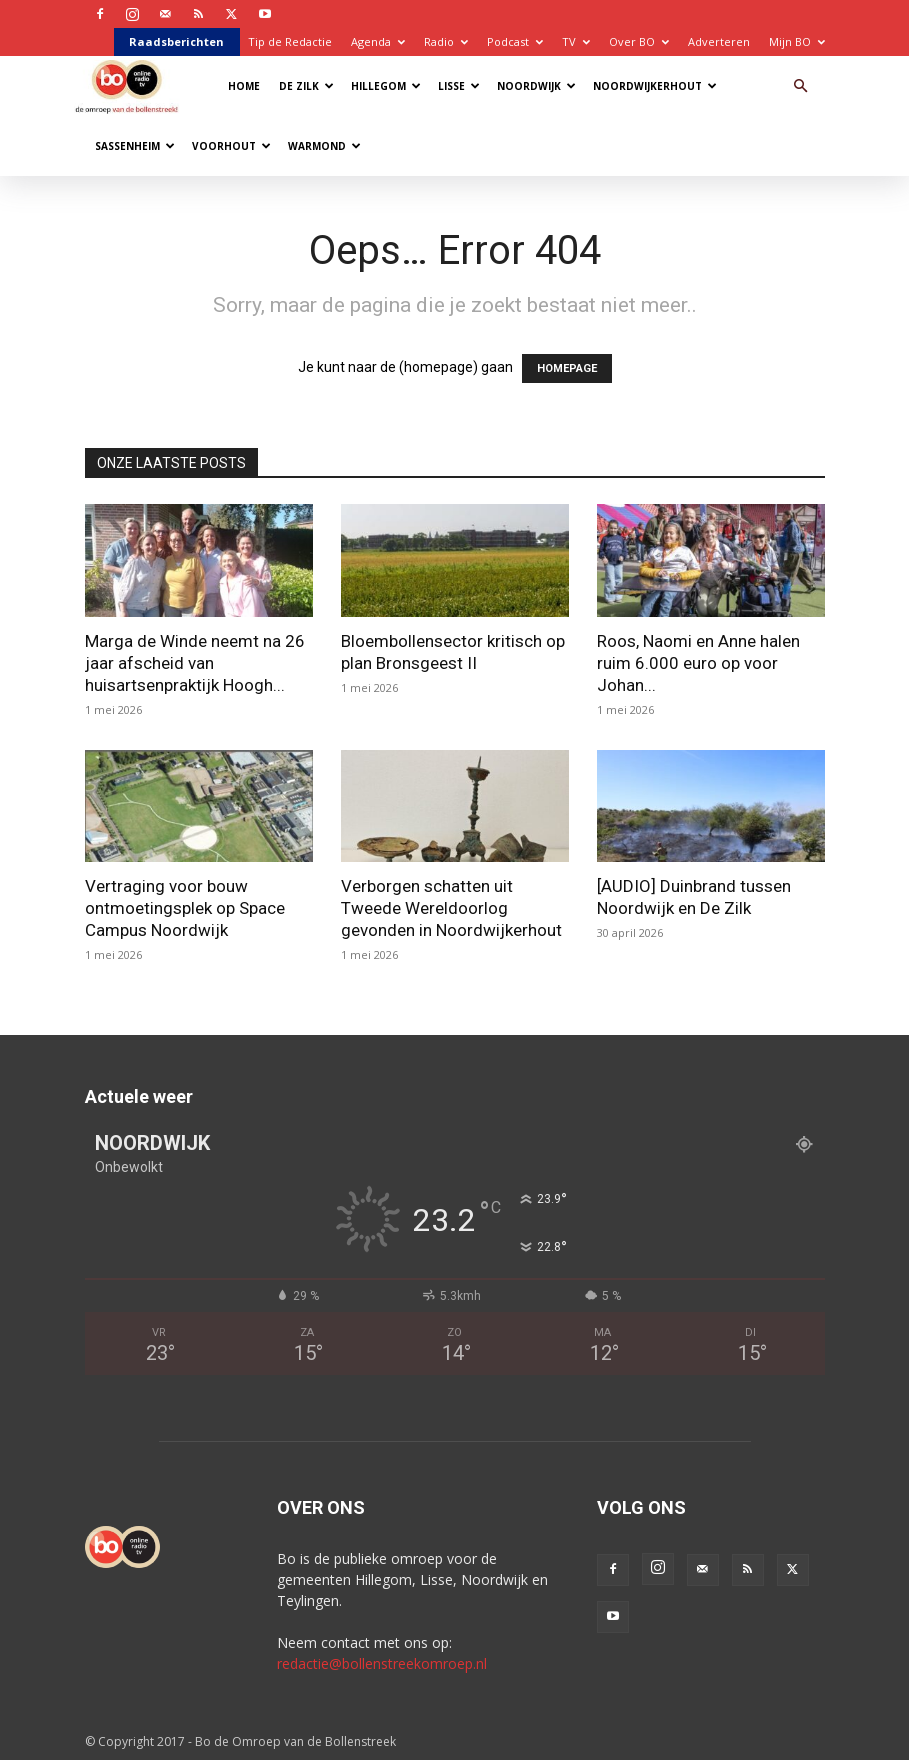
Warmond (324, 146)
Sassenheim (135, 146)
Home (244, 86)
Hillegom (386, 86)
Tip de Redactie (290, 41)
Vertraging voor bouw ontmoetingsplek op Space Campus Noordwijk (185, 908)
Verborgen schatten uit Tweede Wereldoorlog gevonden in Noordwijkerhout (451, 908)
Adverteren (719, 41)
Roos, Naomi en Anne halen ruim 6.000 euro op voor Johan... (698, 663)
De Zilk (306, 86)
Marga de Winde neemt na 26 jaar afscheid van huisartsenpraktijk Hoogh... (195, 663)
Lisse (459, 86)
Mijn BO (797, 41)
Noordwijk (536, 86)
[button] (801, 86)
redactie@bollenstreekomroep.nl (382, 1663)
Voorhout (231, 146)
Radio (446, 41)
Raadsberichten (176, 41)
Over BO (639, 41)
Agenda (378, 41)
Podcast (515, 41)
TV (576, 41)
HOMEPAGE (567, 368)
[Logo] (131, 85)
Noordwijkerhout (655, 86)
